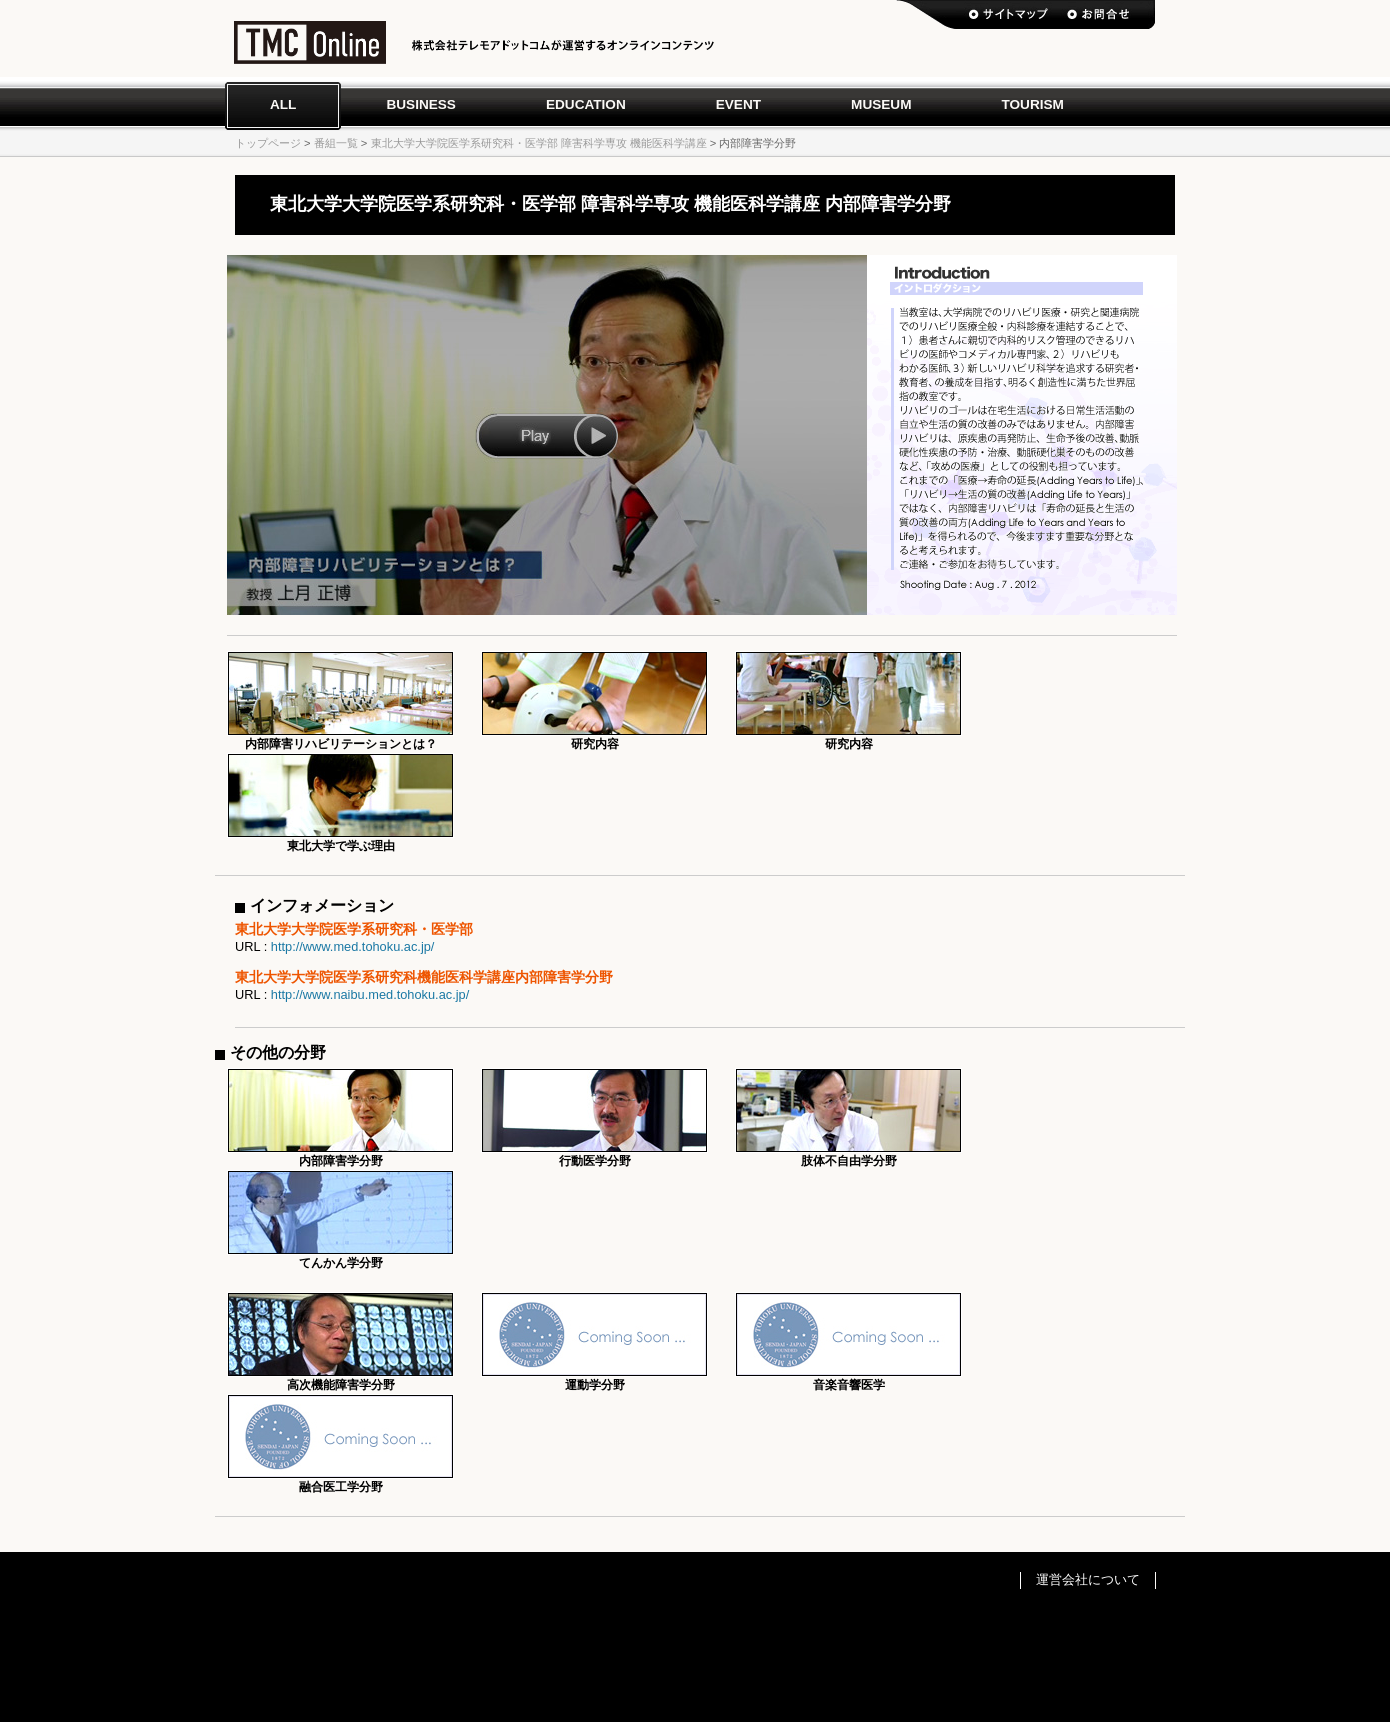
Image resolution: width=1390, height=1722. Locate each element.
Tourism (1032, 104)
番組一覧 (336, 143)
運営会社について (1088, 1579)
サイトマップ (1009, 15)
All (283, 104)
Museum (881, 104)
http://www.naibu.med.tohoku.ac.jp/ (370, 994)
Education (586, 104)
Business (421, 104)
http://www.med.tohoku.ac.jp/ (353, 946)
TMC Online (310, 47)
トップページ (268, 143)
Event (738, 104)
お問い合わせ (1098, 15)
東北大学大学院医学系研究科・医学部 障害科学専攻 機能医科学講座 (539, 143)
